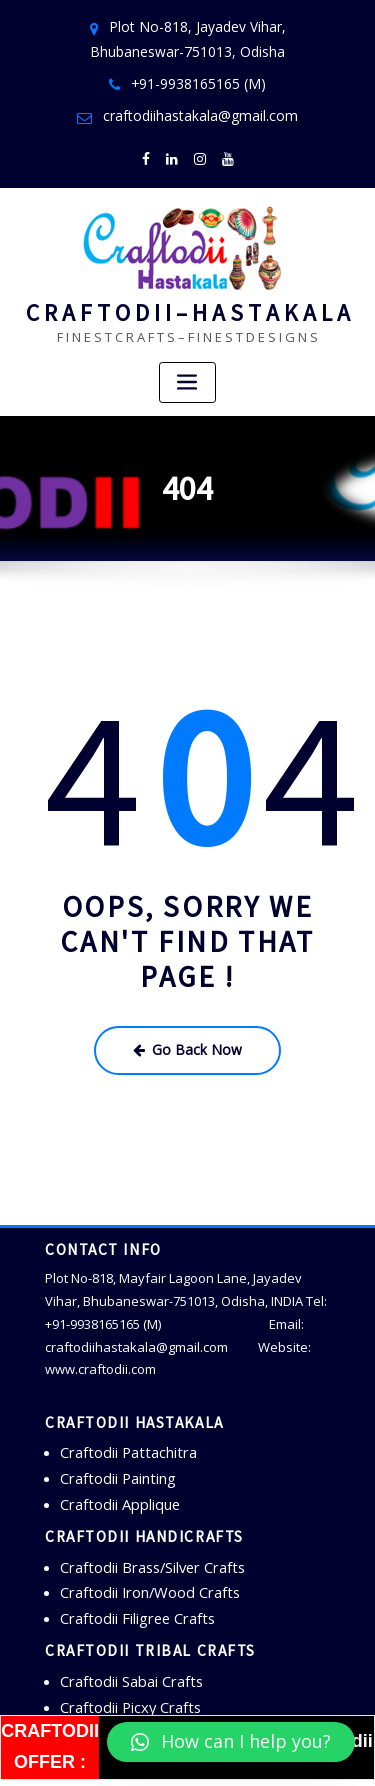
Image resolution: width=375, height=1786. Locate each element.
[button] (231, 1742)
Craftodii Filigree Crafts (129, 1578)
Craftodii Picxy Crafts (123, 1660)
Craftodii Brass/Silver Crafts (144, 1532)
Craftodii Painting (112, 1450)
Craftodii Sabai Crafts (125, 1637)
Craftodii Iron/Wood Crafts (140, 1555)
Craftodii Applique (114, 1472)
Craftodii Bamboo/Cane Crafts (151, 1683)
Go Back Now (187, 1028)
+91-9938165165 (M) (199, 76)
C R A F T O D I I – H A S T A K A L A (188, 295)
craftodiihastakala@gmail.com (200, 106)
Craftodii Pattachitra (120, 1427)
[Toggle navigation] (188, 363)
